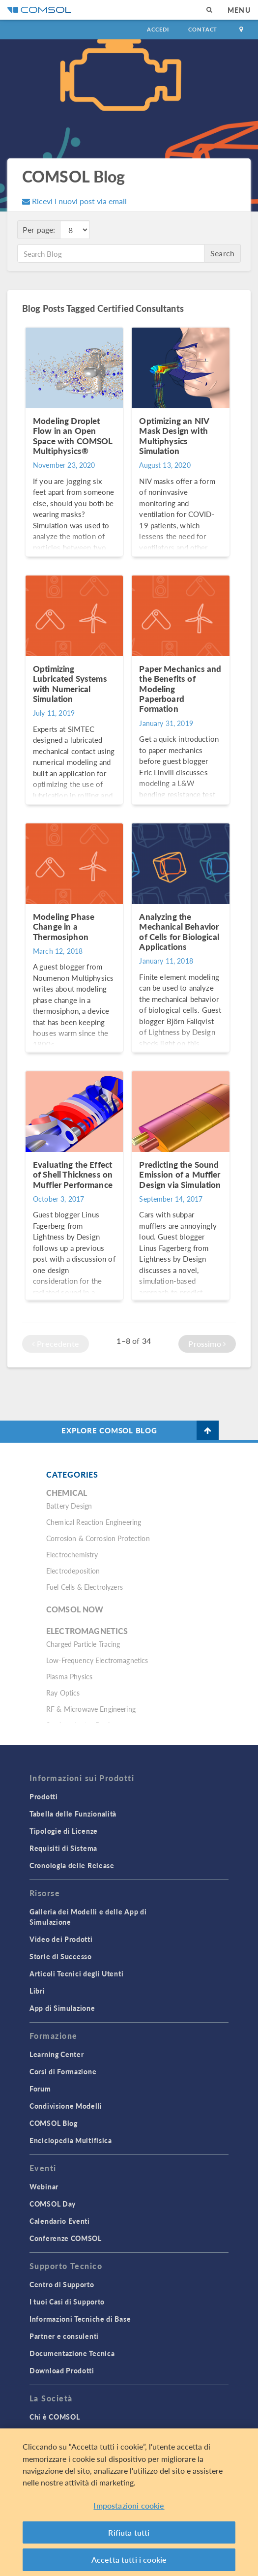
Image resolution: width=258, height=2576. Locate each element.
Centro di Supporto (61, 2284)
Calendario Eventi (59, 2221)
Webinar (43, 2186)
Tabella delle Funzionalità (72, 1813)
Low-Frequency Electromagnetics (97, 1660)
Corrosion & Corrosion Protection (98, 1538)
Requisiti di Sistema (63, 1848)
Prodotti (43, 1796)
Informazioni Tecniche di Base (80, 2319)
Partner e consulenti (64, 2336)
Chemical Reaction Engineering (93, 1522)
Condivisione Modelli (65, 2106)
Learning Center (56, 2054)
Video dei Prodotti (61, 1939)
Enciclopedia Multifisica (70, 2140)
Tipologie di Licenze (63, 1831)
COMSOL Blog (53, 2123)
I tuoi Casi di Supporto (67, 2301)
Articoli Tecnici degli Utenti (76, 1973)
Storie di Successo (60, 1956)
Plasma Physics (69, 1676)
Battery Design (69, 1506)
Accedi (158, 29)
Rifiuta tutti (128, 2537)
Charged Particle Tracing (83, 1644)
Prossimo (207, 1343)
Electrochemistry (72, 1554)
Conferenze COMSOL (65, 2238)
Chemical (66, 1492)
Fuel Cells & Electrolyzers (84, 1587)
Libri (37, 1991)
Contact (202, 29)
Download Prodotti (61, 2370)
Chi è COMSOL (54, 2417)
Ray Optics (63, 1692)
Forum (40, 2088)
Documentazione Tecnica (72, 2353)
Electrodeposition (73, 1571)
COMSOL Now (75, 1609)
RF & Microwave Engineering (91, 1709)
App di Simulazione (62, 2008)
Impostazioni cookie (128, 2510)
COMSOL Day (52, 2204)
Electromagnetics (87, 1631)
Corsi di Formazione (62, 2071)
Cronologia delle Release (72, 1865)
